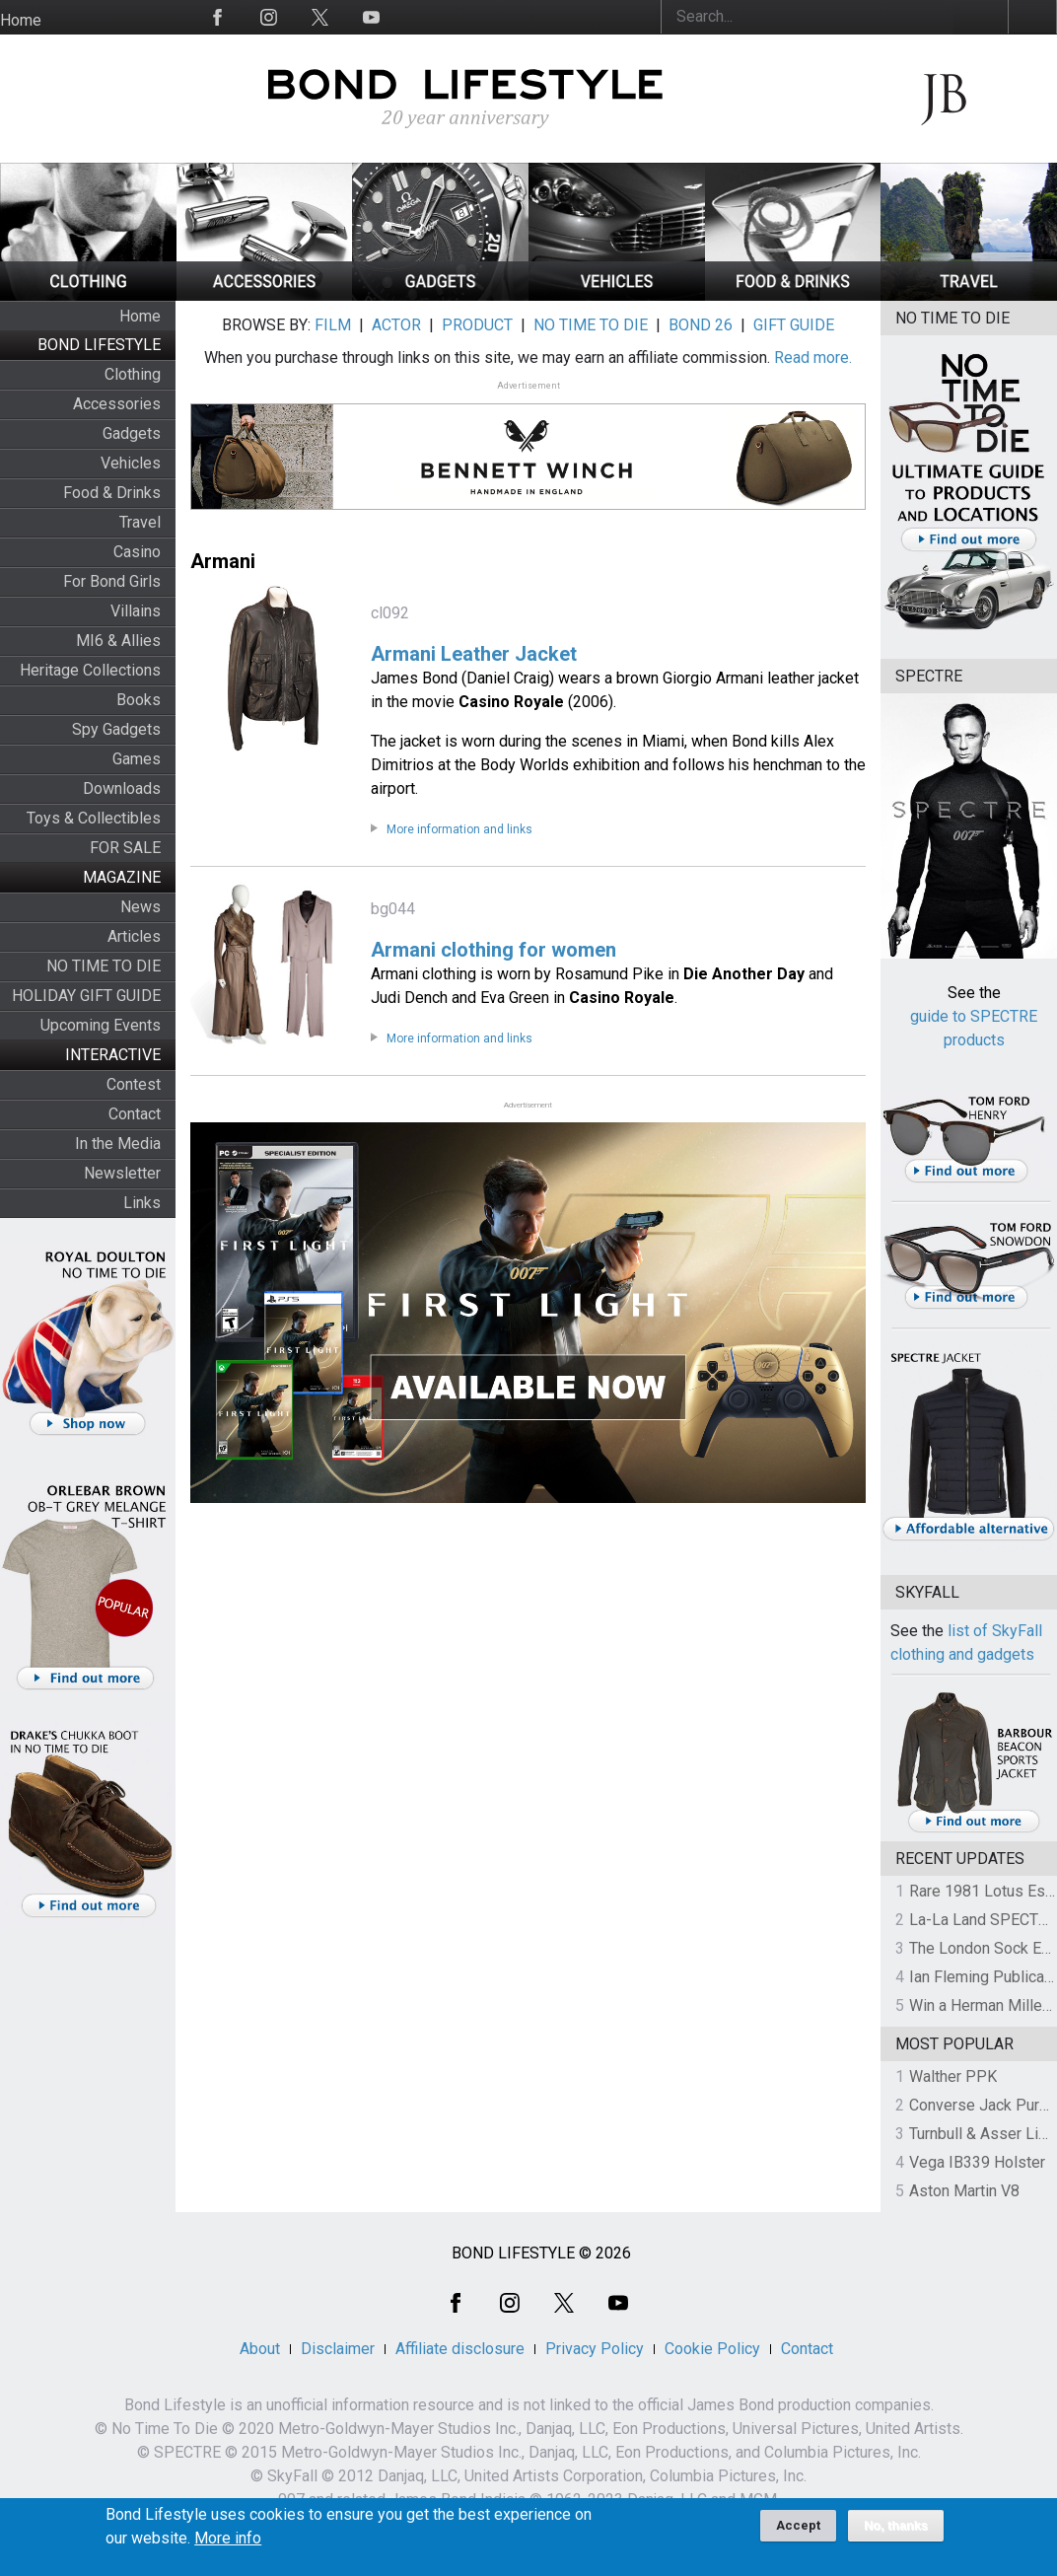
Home (20, 20)
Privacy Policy (594, 2348)
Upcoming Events (100, 1025)
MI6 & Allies (118, 640)
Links (142, 1202)
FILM (333, 325)
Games (136, 759)
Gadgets (132, 433)
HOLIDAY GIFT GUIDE (86, 995)
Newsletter (122, 1173)
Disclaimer (338, 2348)
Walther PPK (953, 2076)
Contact (134, 1114)
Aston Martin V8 (964, 2191)
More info (227, 2545)
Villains (135, 611)
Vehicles (131, 463)
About (260, 2348)
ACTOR (396, 325)
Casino (137, 551)
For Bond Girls (112, 581)
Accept (798, 2532)
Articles (134, 936)
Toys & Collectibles (94, 818)
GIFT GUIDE (793, 325)
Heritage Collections (90, 670)
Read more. (813, 357)
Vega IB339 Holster (977, 2162)
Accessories (117, 403)
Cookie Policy (712, 2348)
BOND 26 (701, 325)
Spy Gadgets (116, 729)
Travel (140, 522)
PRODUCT (477, 325)
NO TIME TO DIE (103, 966)
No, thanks (896, 2533)
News (140, 906)
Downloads (122, 788)
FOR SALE (125, 847)
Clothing (133, 374)
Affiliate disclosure (460, 2348)
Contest (133, 1084)
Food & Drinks (112, 492)
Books (138, 699)
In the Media (118, 1143)
